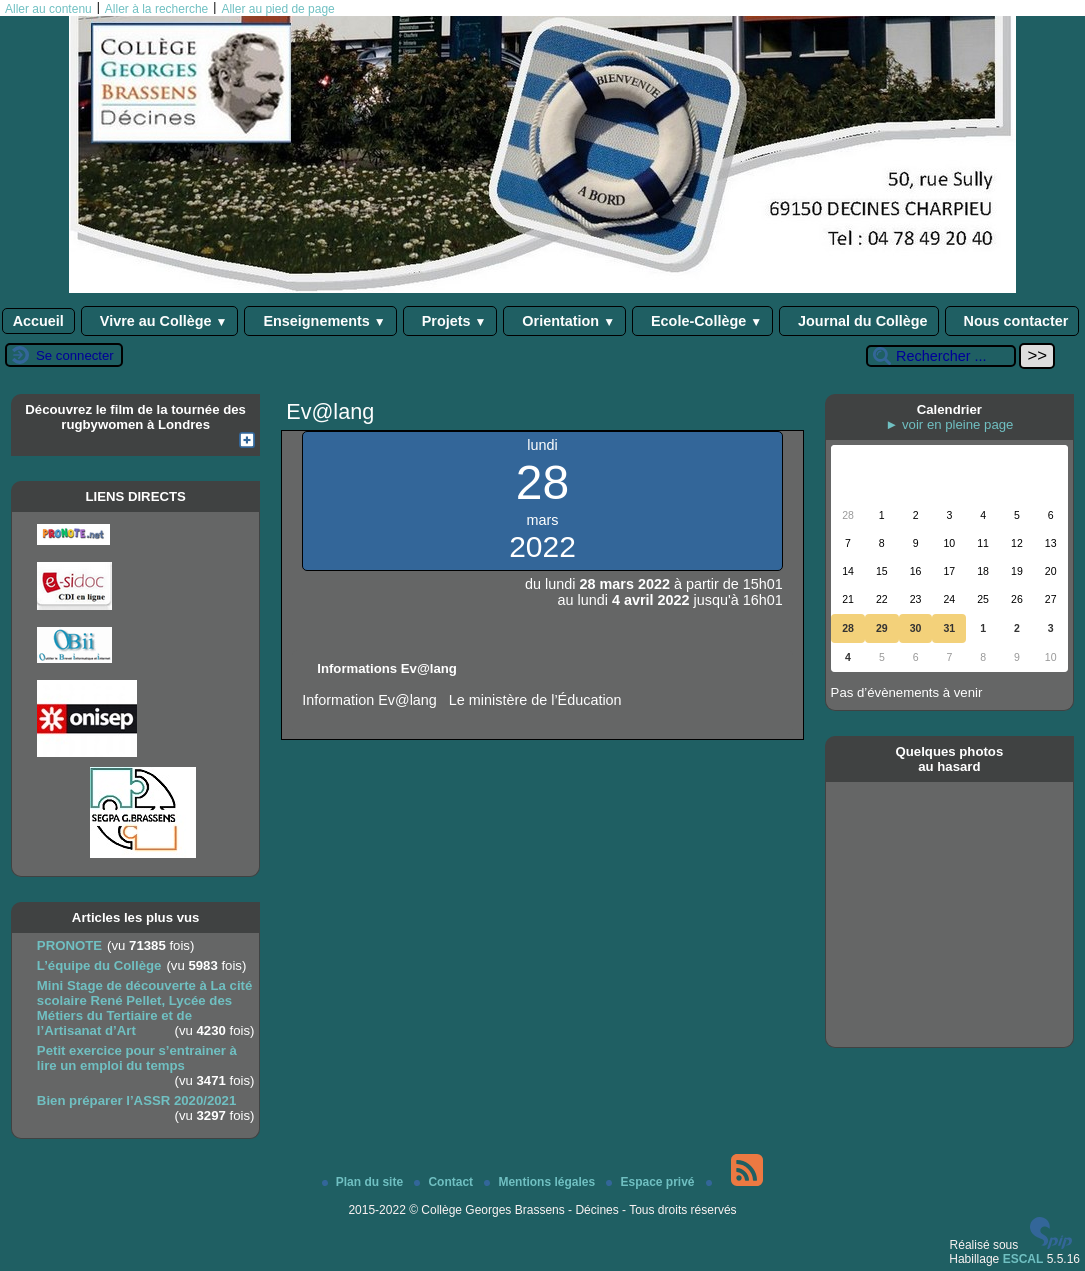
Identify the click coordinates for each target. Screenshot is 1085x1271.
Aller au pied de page (277, 9)
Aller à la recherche (156, 9)
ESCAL (1023, 1259)
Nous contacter (1012, 321)
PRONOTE (69, 945)
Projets (450, 321)
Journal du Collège (859, 321)
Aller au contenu (48, 9)
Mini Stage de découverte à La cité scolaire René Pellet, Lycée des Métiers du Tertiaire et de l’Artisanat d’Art (144, 1008)
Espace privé (651, 1182)
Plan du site (364, 1182)
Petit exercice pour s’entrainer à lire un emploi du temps (137, 1058)
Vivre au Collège (160, 321)
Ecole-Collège (702, 321)
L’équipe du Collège (99, 965)
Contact (445, 1182)
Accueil (38, 321)
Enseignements (320, 321)
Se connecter (75, 355)
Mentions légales (541, 1182)
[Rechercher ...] (941, 356)
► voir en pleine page (949, 424)
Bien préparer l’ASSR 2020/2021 (136, 1100)
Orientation (564, 321)
